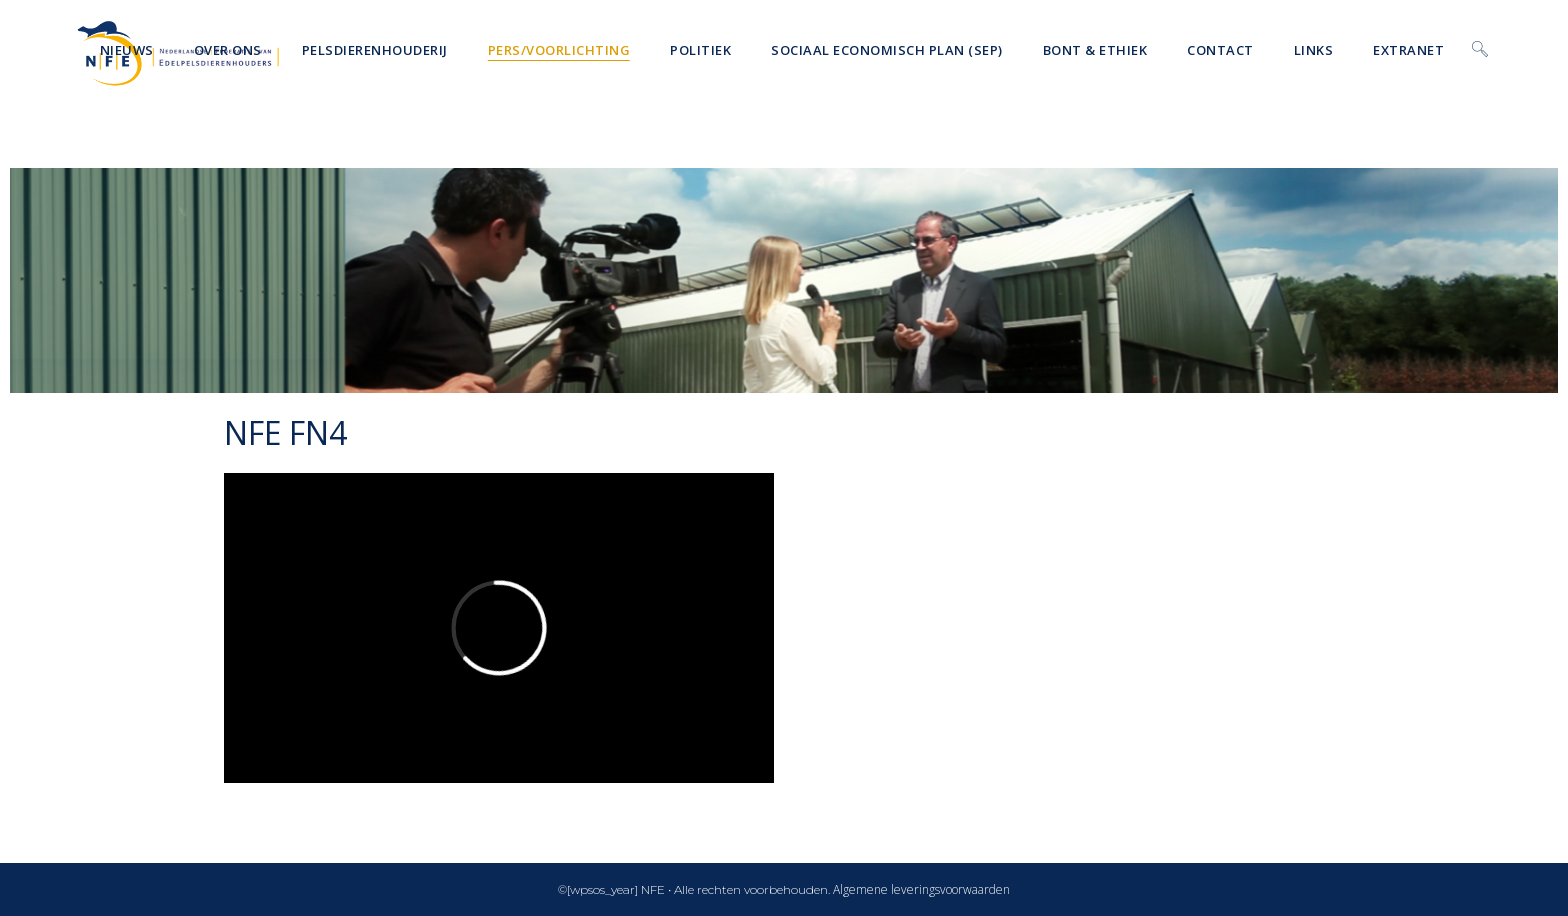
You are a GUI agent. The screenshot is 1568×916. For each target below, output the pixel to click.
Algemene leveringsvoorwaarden (921, 889)
